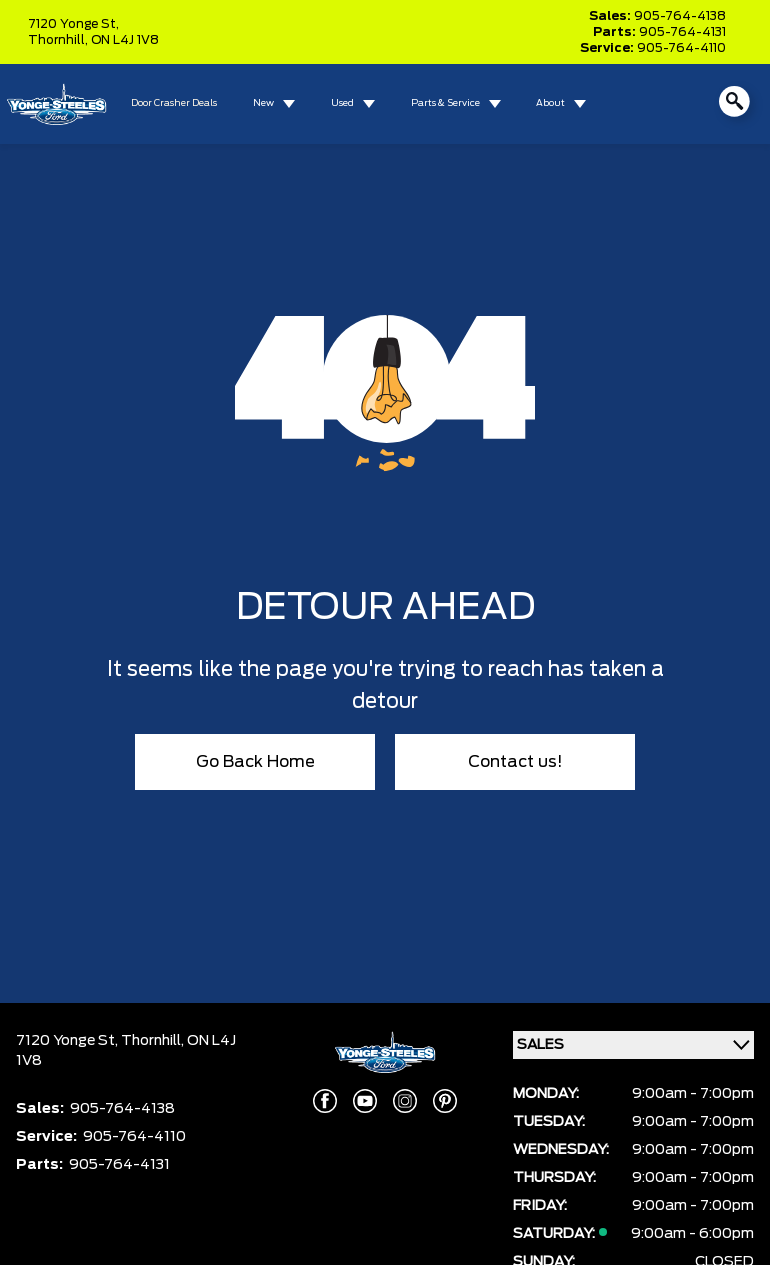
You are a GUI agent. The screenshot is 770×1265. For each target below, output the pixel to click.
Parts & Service (445, 103)
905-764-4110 (681, 48)
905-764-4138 (680, 16)
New (263, 103)
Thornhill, (59, 40)
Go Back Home (255, 762)
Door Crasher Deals (174, 103)
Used (342, 103)
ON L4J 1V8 (125, 40)
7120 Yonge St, (73, 24)
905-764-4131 (682, 32)
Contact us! (515, 762)
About (550, 103)
